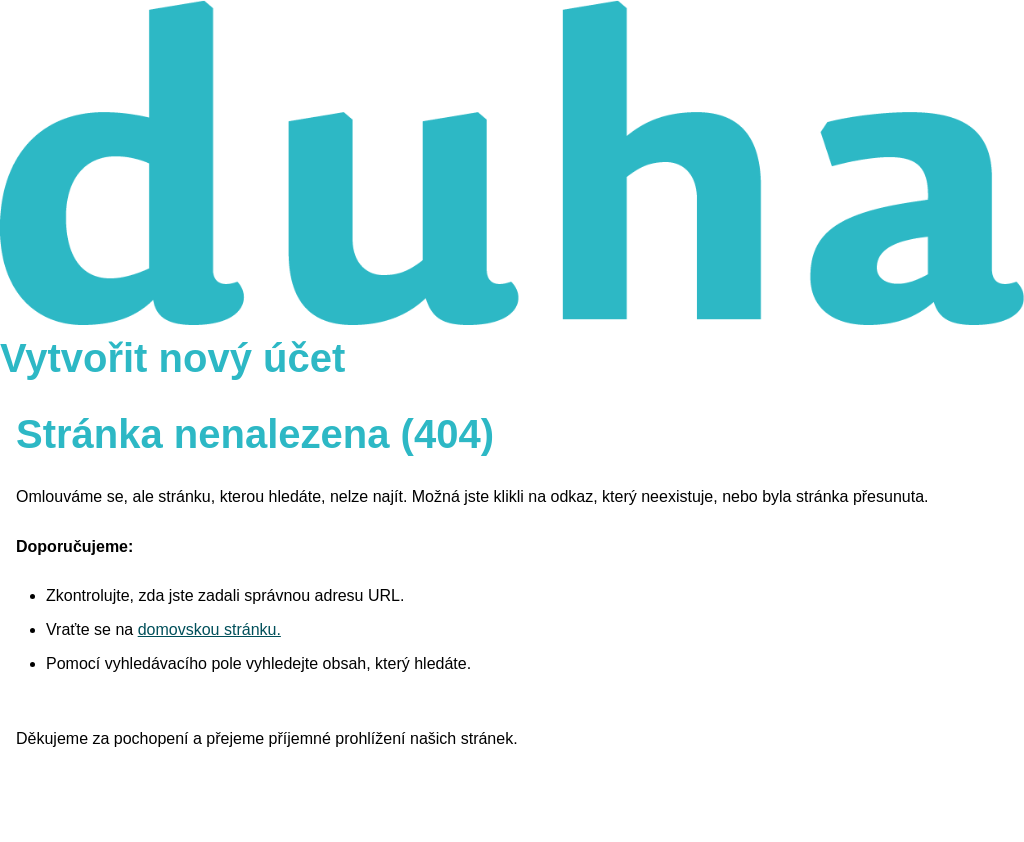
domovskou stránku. (209, 629)
